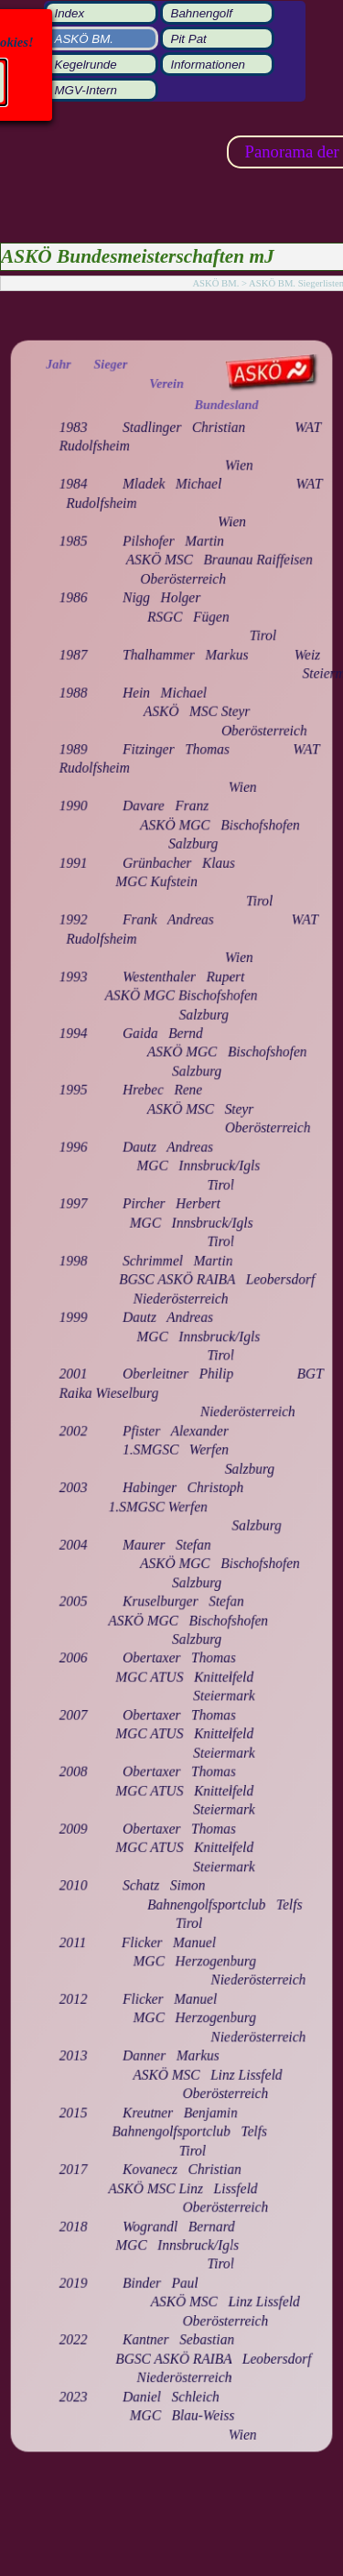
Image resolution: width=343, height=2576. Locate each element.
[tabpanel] (171, 1398)
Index (70, 13)
